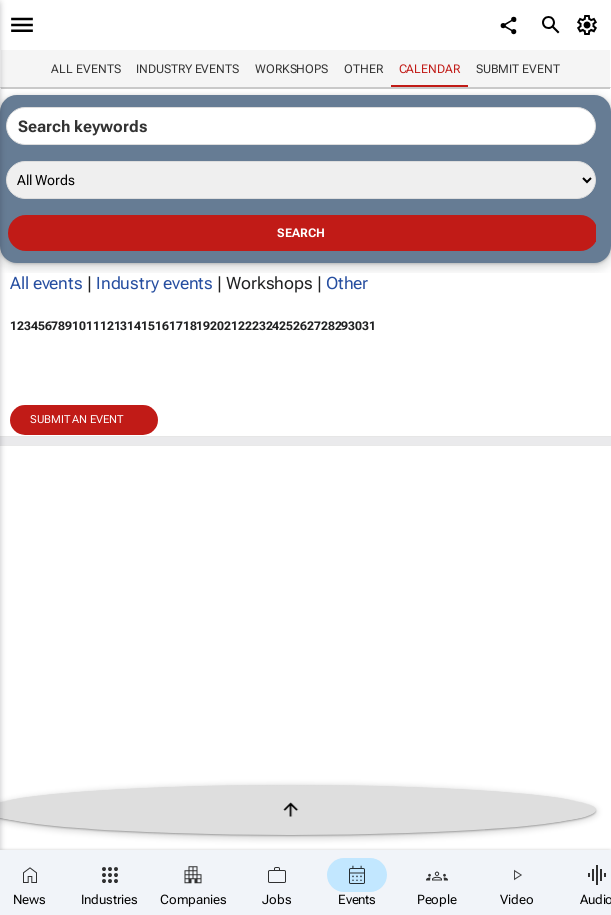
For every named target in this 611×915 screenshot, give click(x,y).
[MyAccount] (590, 25)
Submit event (518, 69)
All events (85, 69)
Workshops (291, 69)
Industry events (187, 69)
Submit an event (76, 419)
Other (363, 69)
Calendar (429, 69)
